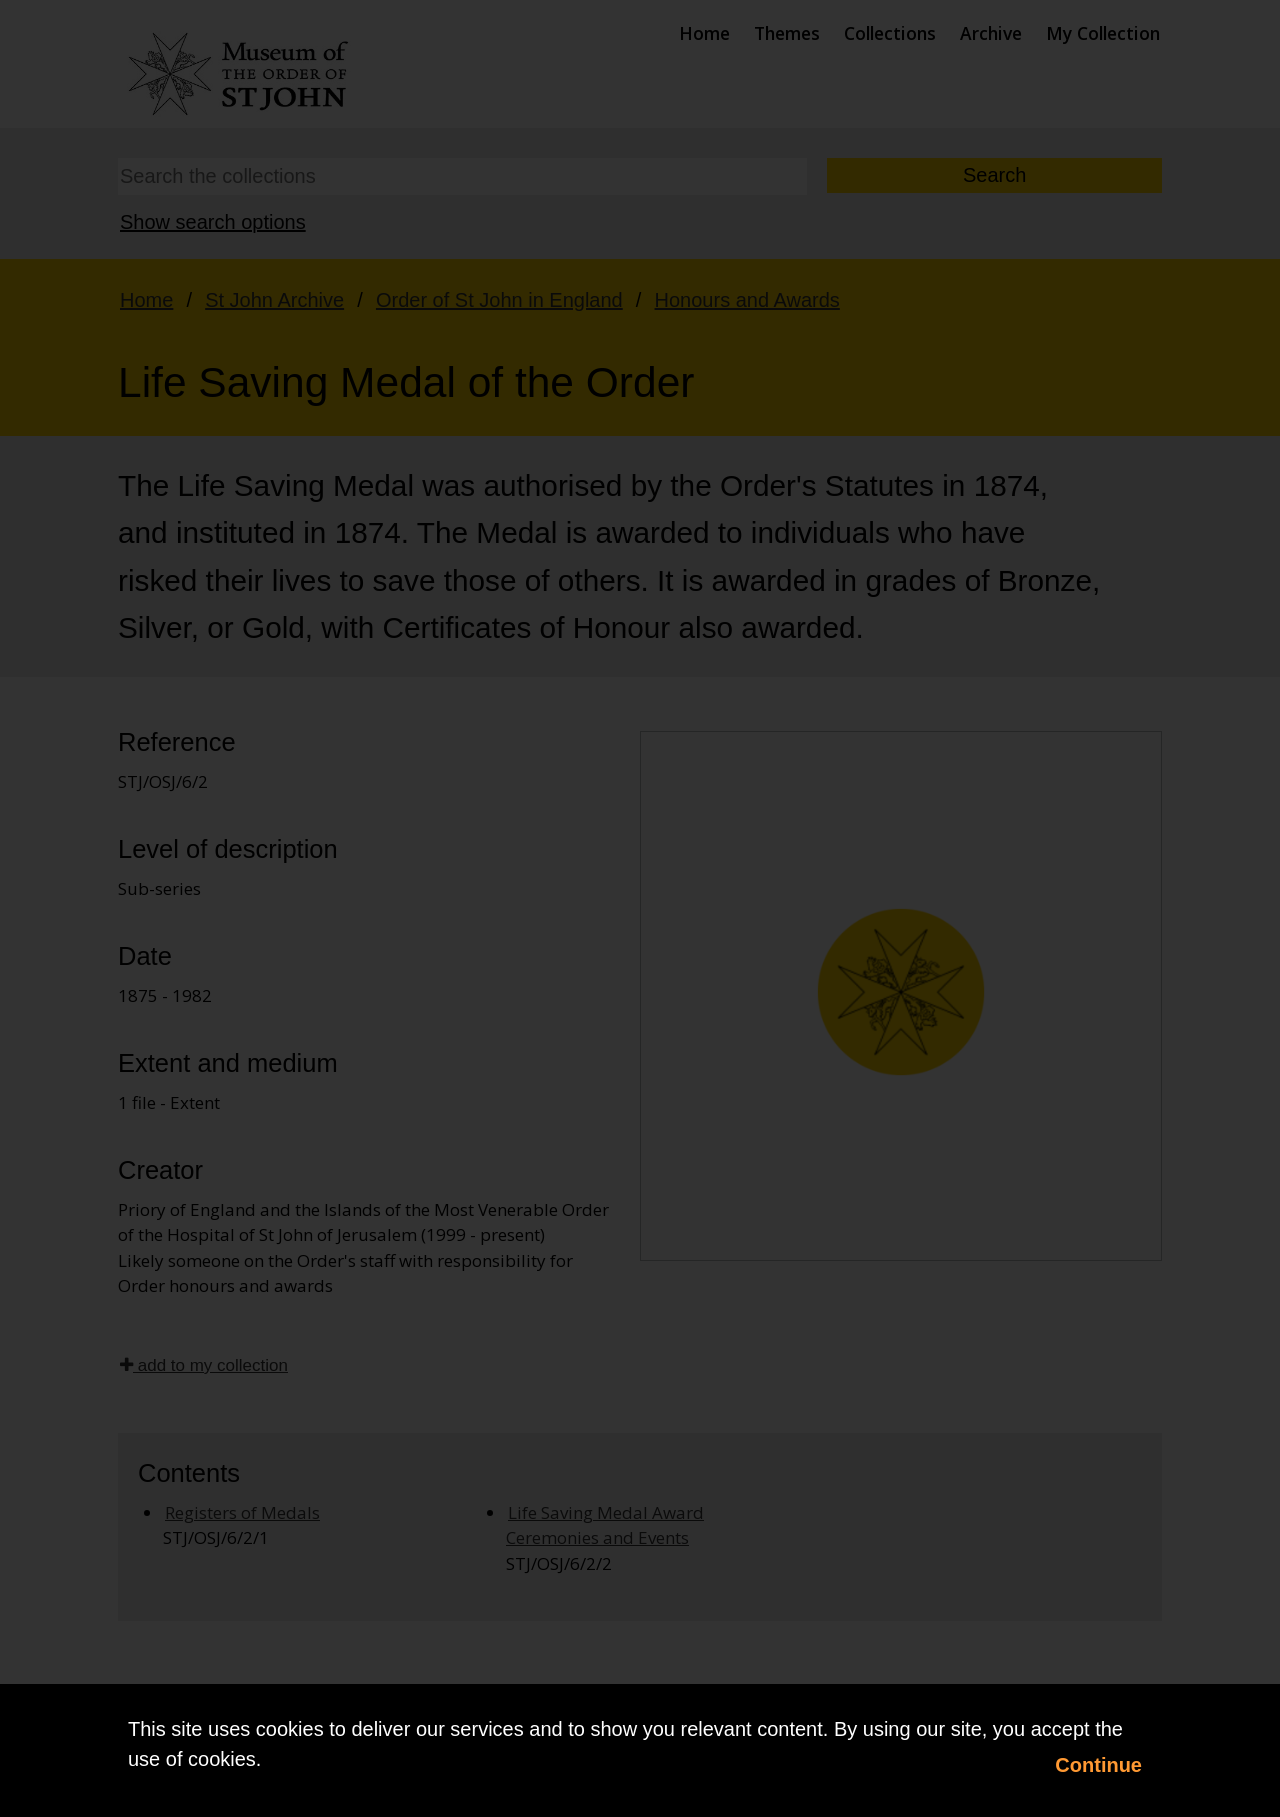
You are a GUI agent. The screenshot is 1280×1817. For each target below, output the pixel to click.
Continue (1098, 1765)
